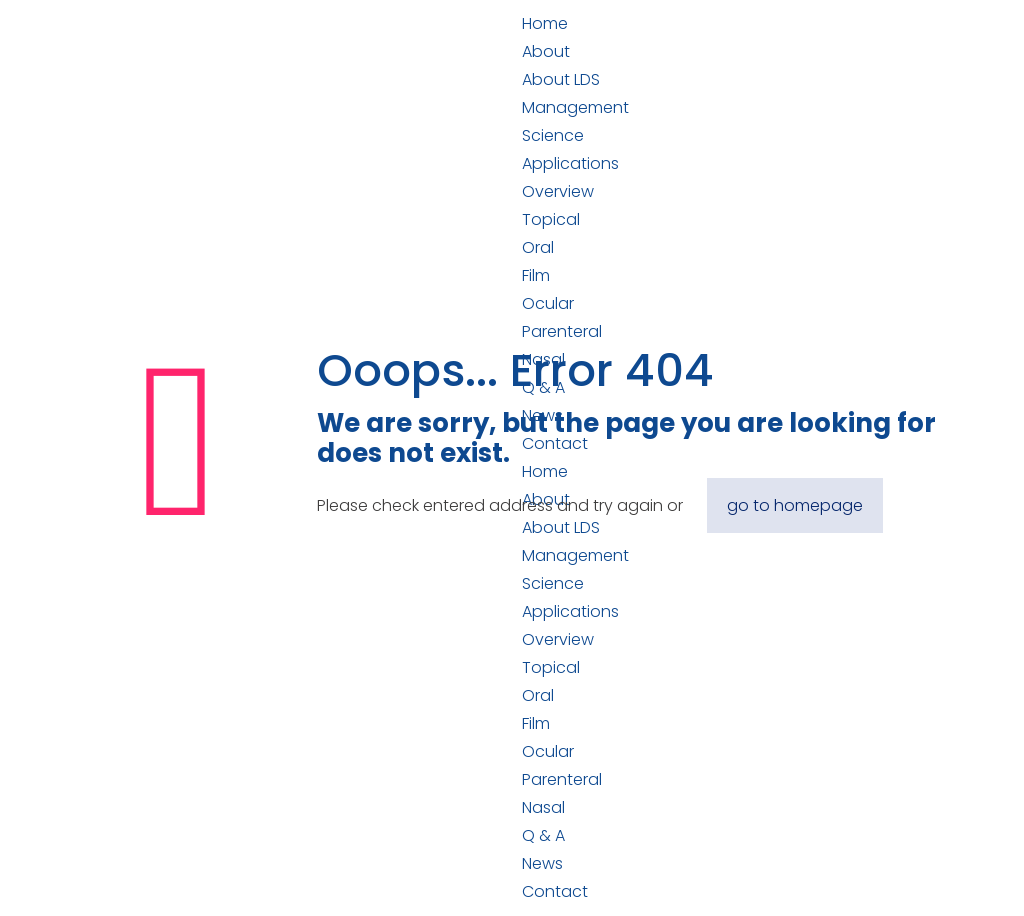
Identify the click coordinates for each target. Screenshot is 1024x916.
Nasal (543, 807)
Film (536, 275)
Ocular (548, 303)
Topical (551, 219)
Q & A (543, 835)
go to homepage (795, 505)
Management (575, 107)
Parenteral (562, 779)
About (546, 51)
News (542, 863)
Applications (570, 163)
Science (553, 135)
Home (545, 23)
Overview (558, 191)
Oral (538, 247)
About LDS (561, 79)
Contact (555, 891)
